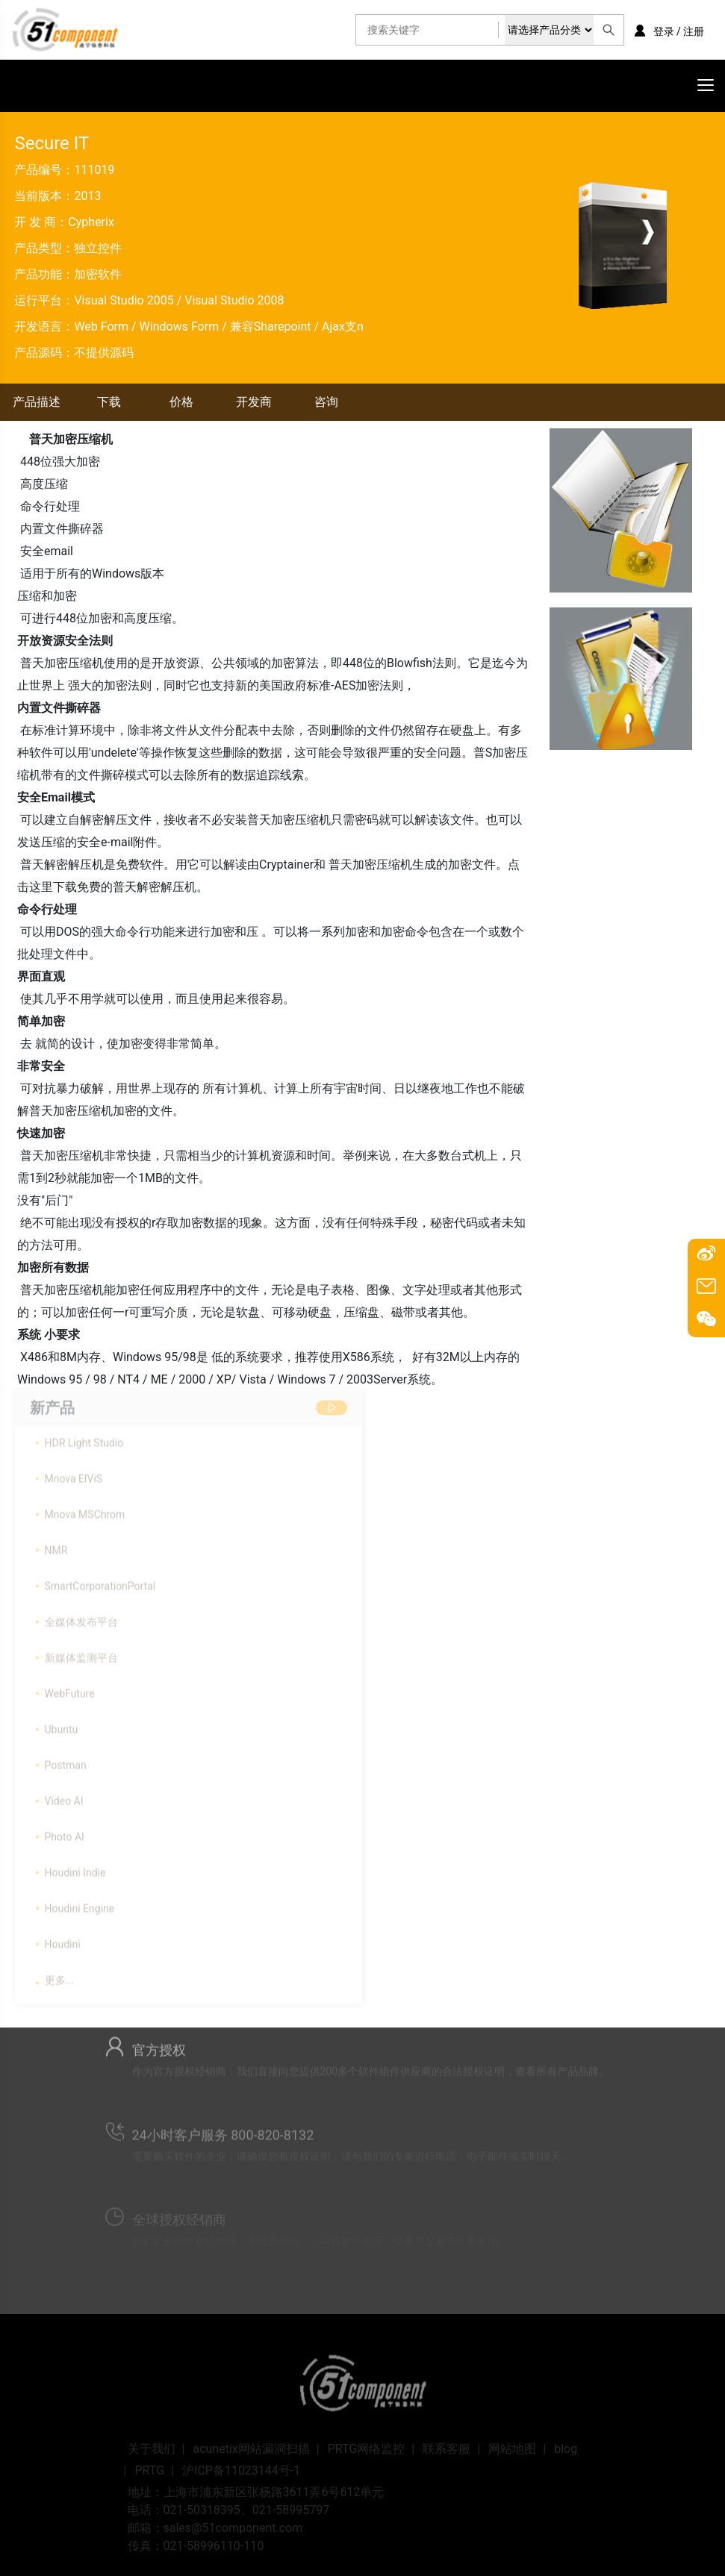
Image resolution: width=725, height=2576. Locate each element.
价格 (181, 402)
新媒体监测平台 (81, 1653)
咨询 (326, 402)
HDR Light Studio (84, 1438)
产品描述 (36, 402)
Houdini (63, 1939)
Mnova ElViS (74, 1474)
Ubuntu (61, 1725)
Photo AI (64, 1832)
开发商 (254, 402)
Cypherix (91, 222)
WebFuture (70, 1689)
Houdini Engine (80, 1904)
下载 (109, 402)
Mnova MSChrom (85, 1510)
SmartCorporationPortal (100, 1581)
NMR (56, 1545)
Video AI (64, 1796)
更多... (59, 1975)
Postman (66, 1760)
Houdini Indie (75, 1868)
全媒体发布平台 (81, 1617)
